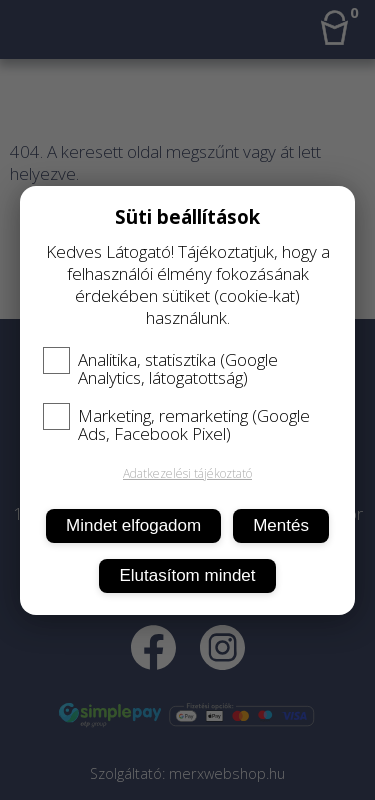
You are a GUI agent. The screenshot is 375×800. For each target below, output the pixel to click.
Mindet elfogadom (133, 525)
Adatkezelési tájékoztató (187, 473)
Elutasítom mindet (187, 575)
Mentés (281, 525)
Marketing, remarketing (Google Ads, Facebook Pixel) (176, 425)
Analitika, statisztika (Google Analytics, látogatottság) (160, 369)
